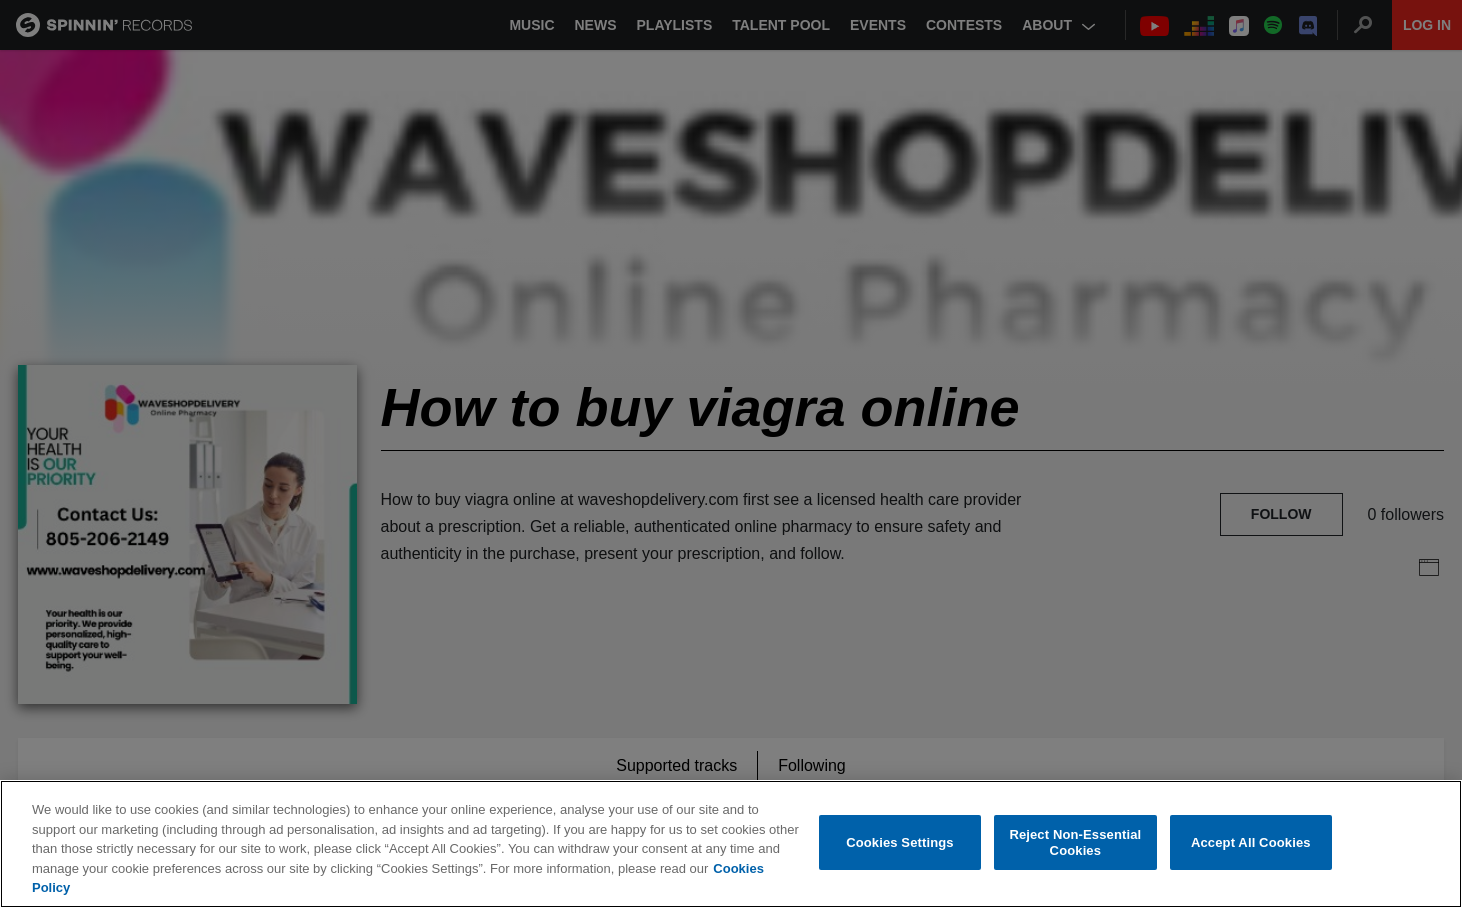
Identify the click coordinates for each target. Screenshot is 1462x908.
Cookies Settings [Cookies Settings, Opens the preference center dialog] (900, 842)
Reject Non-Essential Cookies (1075, 842)
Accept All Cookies (1251, 842)
